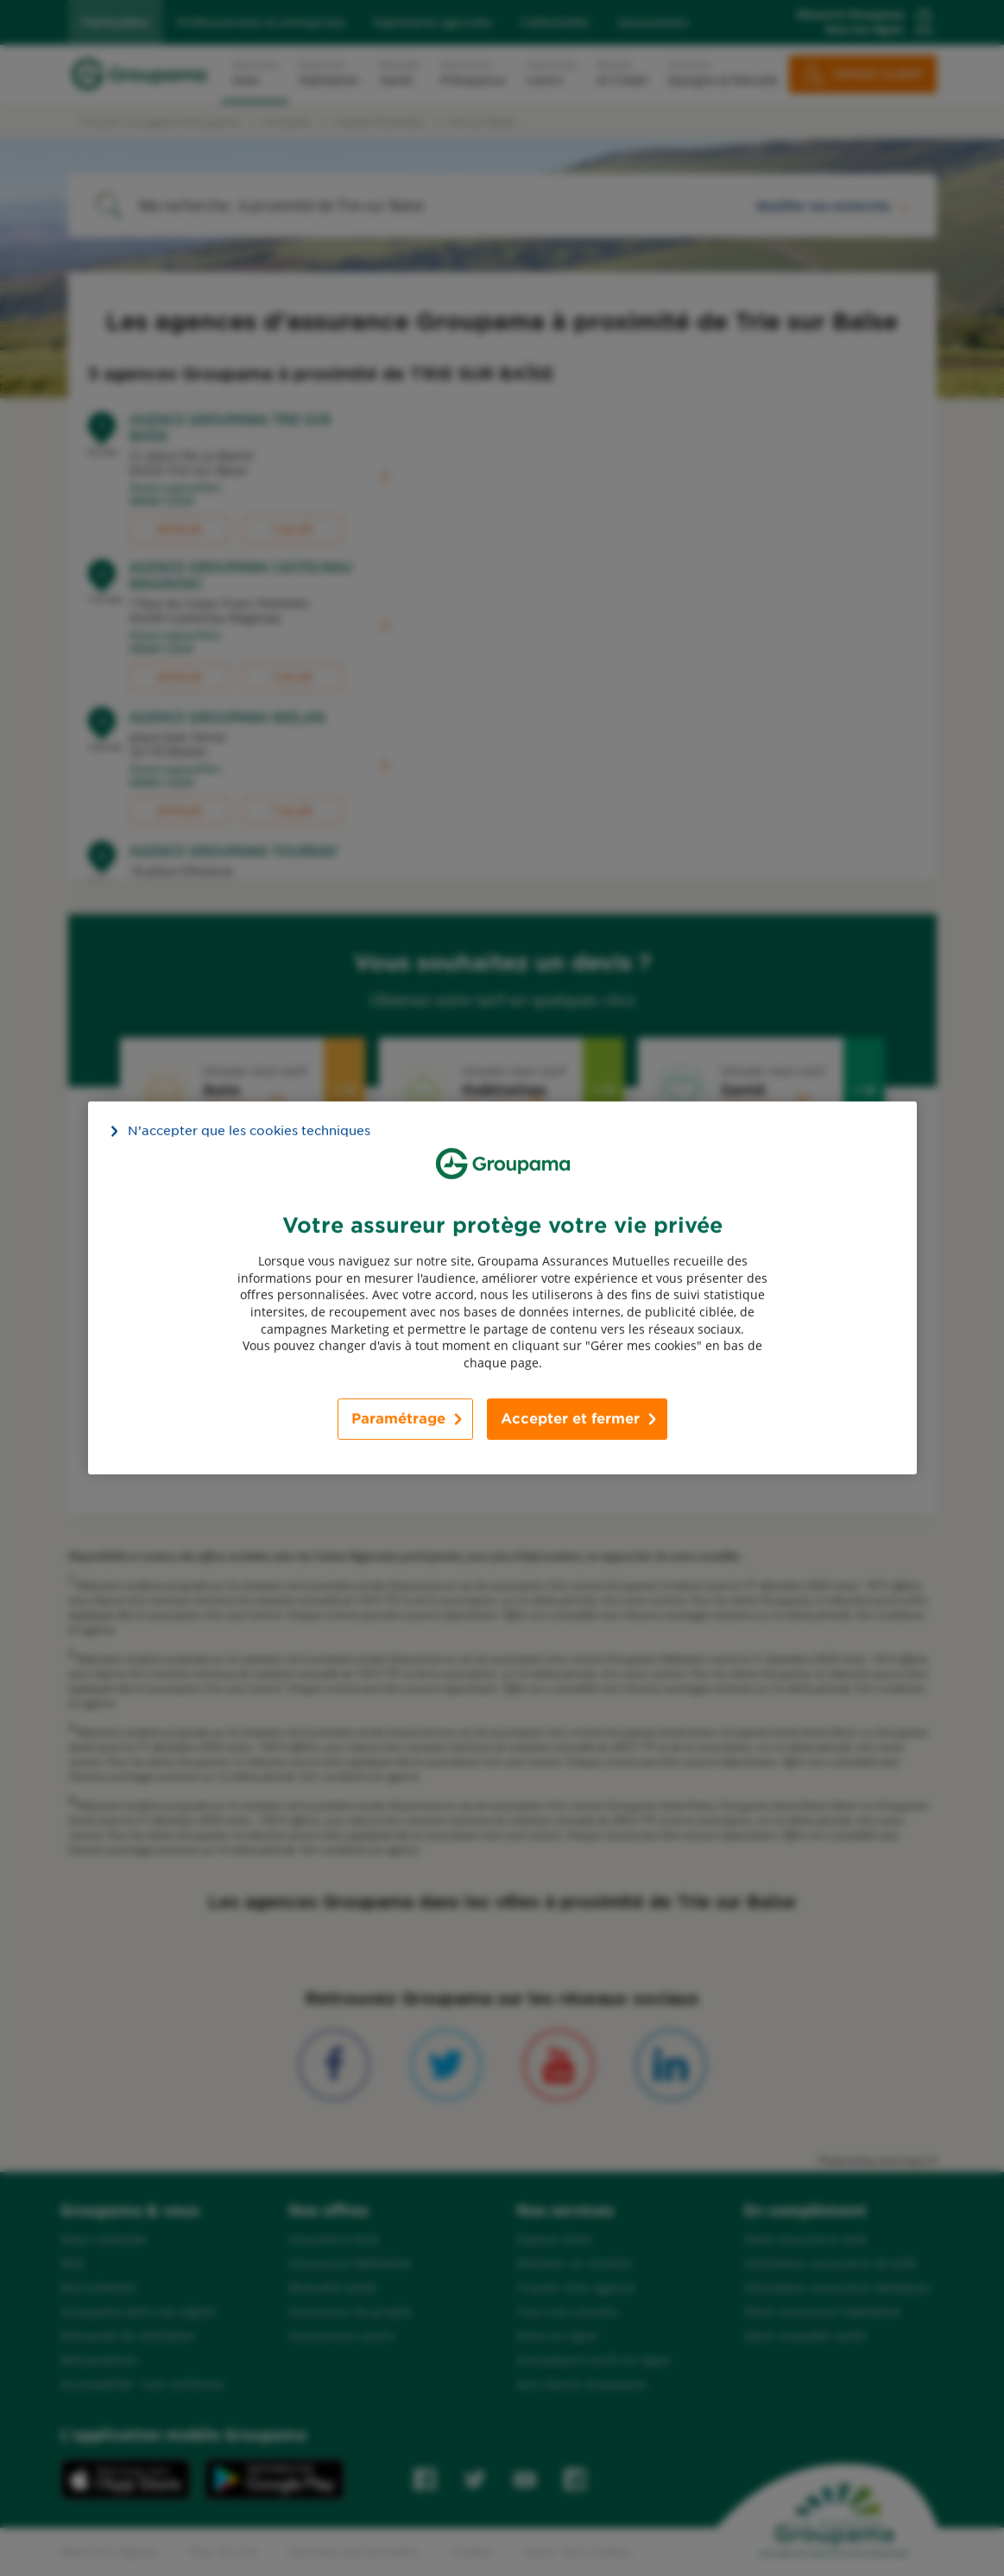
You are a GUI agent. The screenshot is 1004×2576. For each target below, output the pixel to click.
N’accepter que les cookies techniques (249, 1131)
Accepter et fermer (570, 1419)
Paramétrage (398, 1419)
